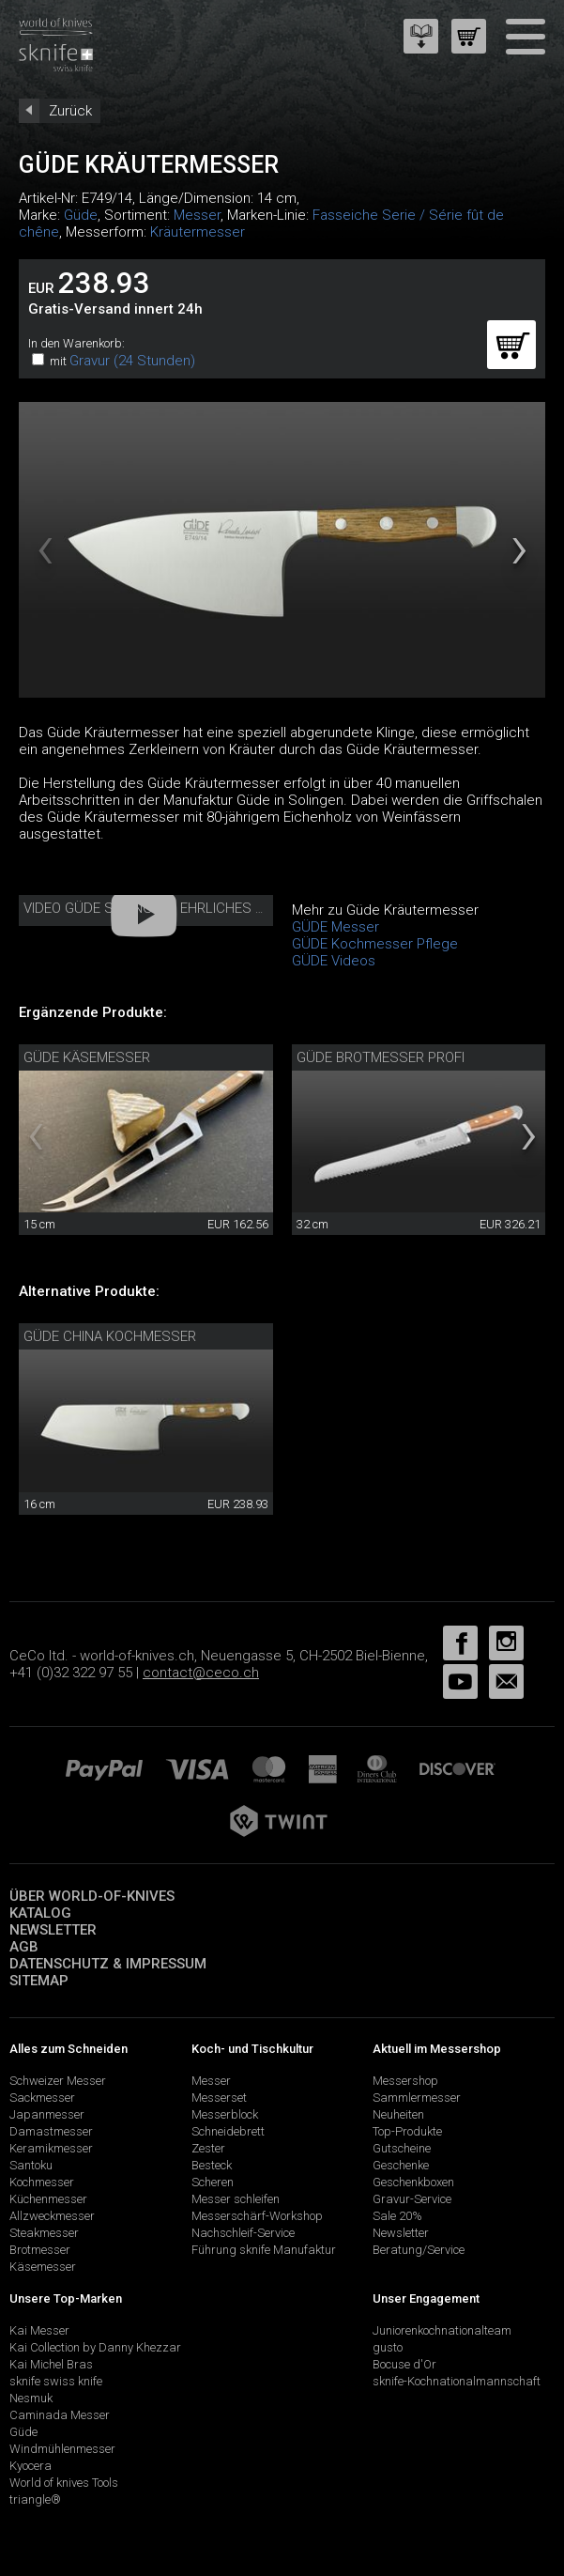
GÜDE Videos (333, 960)
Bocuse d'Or (404, 2364)
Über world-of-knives (92, 1896)
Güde (81, 215)
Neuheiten (398, 2114)
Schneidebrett (228, 2131)
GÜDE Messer (335, 926)
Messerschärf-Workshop (257, 2216)
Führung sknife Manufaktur (263, 2250)
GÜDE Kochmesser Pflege (375, 943)
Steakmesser (44, 2233)
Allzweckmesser (52, 2216)
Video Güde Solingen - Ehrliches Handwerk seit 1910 (208, 908)
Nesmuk (31, 2398)
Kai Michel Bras (51, 2364)
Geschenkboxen (413, 2182)
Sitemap (39, 1980)
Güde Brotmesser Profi (381, 1057)
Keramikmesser (51, 2148)
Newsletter (53, 1929)
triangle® (35, 2499)
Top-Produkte (407, 2131)
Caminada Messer (59, 2415)
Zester (208, 2148)
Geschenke (401, 2165)
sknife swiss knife (55, 2381)
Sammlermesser (417, 2097)
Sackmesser (42, 2097)
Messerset (219, 2097)
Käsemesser (42, 2267)
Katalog (40, 1913)
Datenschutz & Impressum (107, 1963)
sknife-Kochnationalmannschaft (457, 2381)
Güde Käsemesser (86, 1057)
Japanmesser (46, 2114)
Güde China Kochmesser (109, 1336)
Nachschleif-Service (243, 2233)
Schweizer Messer (57, 2081)
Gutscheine (402, 2148)
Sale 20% (397, 2216)
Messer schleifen (235, 2199)
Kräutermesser (197, 232)
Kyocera (30, 2466)
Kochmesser (41, 2182)
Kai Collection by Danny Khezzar (95, 2347)
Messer (197, 215)
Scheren (212, 2182)
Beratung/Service (419, 2250)
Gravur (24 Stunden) (132, 360)
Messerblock (224, 2114)
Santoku (31, 2165)
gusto (388, 2347)
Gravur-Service (412, 2199)
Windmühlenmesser (62, 2449)
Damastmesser (51, 2131)
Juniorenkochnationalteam (442, 2330)
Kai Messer (39, 2330)
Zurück (70, 110)
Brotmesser (39, 2250)
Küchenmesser (48, 2199)
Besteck (211, 2165)
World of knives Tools (63, 2483)
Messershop (405, 2081)
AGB (23, 1946)
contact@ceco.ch (201, 1672)
